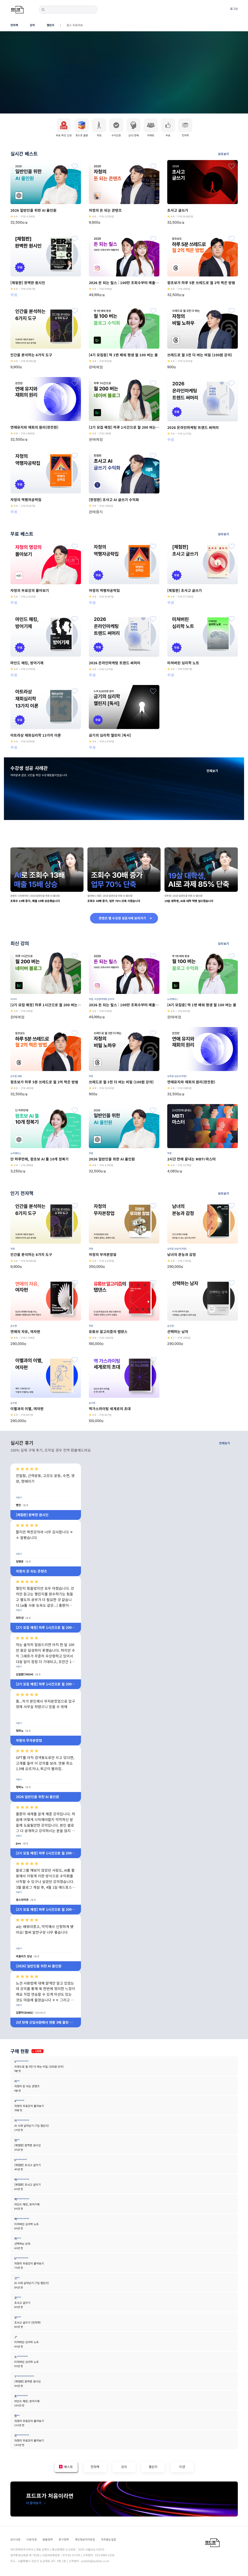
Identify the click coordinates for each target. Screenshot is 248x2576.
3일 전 (36, 1956)
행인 (18, 1505)
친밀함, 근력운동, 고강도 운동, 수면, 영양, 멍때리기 (45, 1478)
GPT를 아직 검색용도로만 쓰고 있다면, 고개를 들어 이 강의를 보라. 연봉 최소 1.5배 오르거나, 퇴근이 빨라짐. (45, 1763)
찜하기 (75, 166)
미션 (182, 2466)
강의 (32, 25)
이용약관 (31, 2539)
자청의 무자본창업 (29, 1740)
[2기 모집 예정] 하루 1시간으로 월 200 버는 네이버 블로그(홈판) (44, 1627)
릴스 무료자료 (75, 25)
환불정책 (48, 2539)
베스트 (68, 2466)
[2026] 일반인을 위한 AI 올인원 (38, 1966)
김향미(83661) (24, 2012)
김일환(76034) (24, 1674)
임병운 (20, 1561)
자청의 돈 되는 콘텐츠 (31, 1571)
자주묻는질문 (108, 2539)
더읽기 (19, 1497)
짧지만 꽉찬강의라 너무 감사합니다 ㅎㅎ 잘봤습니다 (44, 1534)
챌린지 (50, 25)
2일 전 (28, 1730)
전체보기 (212, 771)
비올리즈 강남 (24, 1956)
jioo (18, 1843)
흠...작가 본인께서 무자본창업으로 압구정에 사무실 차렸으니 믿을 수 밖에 (45, 1703)
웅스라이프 (22, 1899)
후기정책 (64, 2539)
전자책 (14, 25)
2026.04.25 (40, 2012)
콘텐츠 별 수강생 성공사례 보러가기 (122, 918)
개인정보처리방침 (85, 2539)
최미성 (20, 1617)
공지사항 (15, 2539)
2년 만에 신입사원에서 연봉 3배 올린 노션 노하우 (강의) (44, 2022)
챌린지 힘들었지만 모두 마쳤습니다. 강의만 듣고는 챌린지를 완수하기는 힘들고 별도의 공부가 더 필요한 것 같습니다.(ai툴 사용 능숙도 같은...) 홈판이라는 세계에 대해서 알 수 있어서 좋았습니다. (45, 1597)
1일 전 (25, 1505)
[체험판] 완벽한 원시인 (32, 1515)
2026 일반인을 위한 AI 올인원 (37, 1797)
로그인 (234, 9)
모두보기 (223, 154)
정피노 (20, 1730)
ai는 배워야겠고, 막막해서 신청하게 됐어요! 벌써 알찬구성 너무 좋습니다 (45, 1929)
